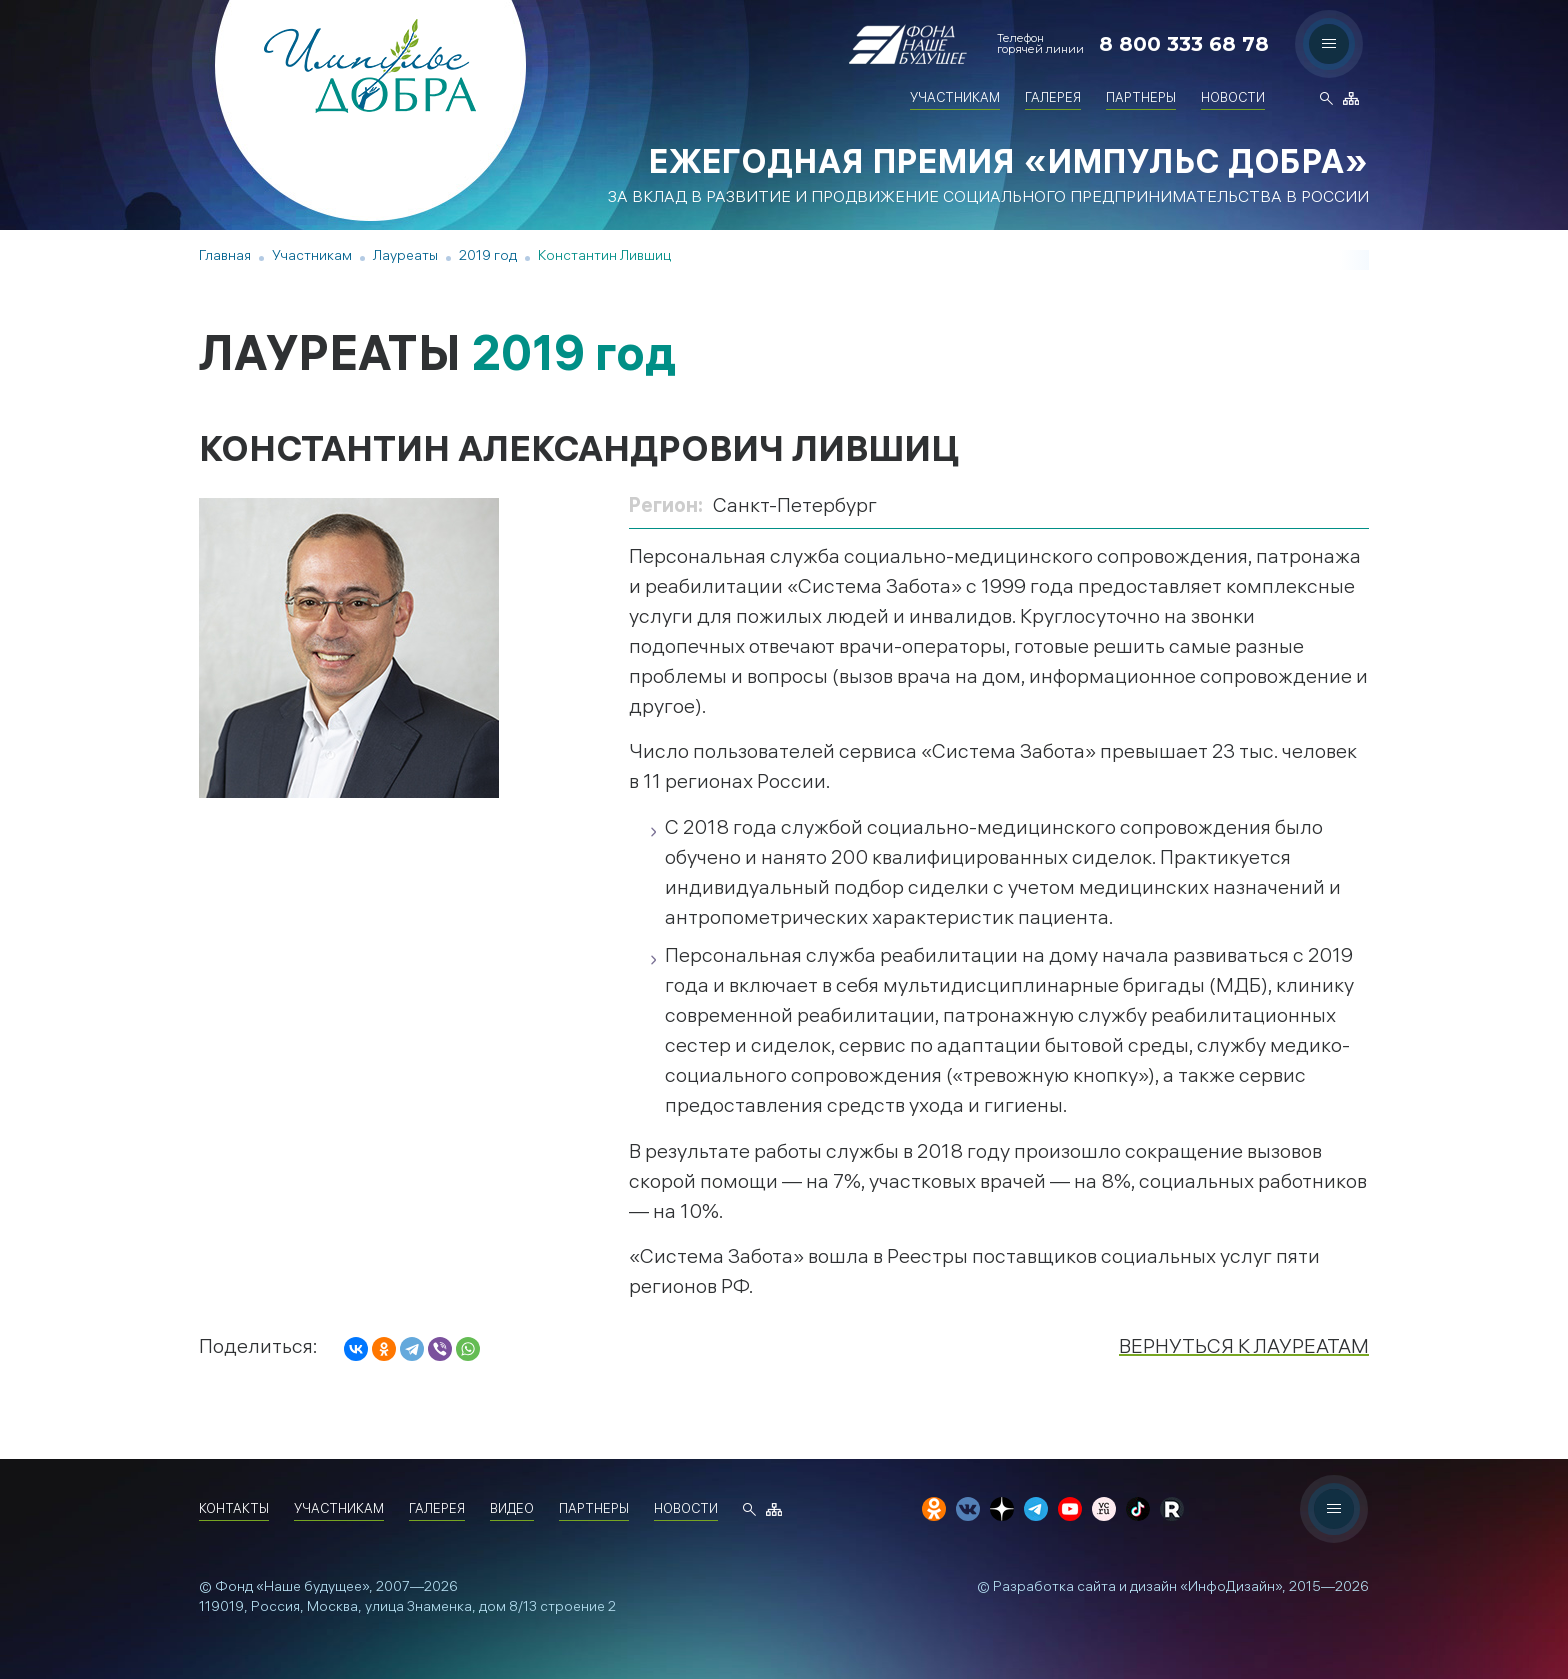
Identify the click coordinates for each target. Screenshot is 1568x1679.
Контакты (234, 1510)
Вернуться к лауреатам (1244, 1348)
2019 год (488, 257)
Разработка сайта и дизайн (1085, 1588)
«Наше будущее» (312, 1588)
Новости (1233, 99)
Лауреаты (405, 257)
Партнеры (1141, 99)
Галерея (1053, 99)
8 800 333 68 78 (1184, 44)
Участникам (955, 99)
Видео (512, 1510)
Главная (225, 257)
